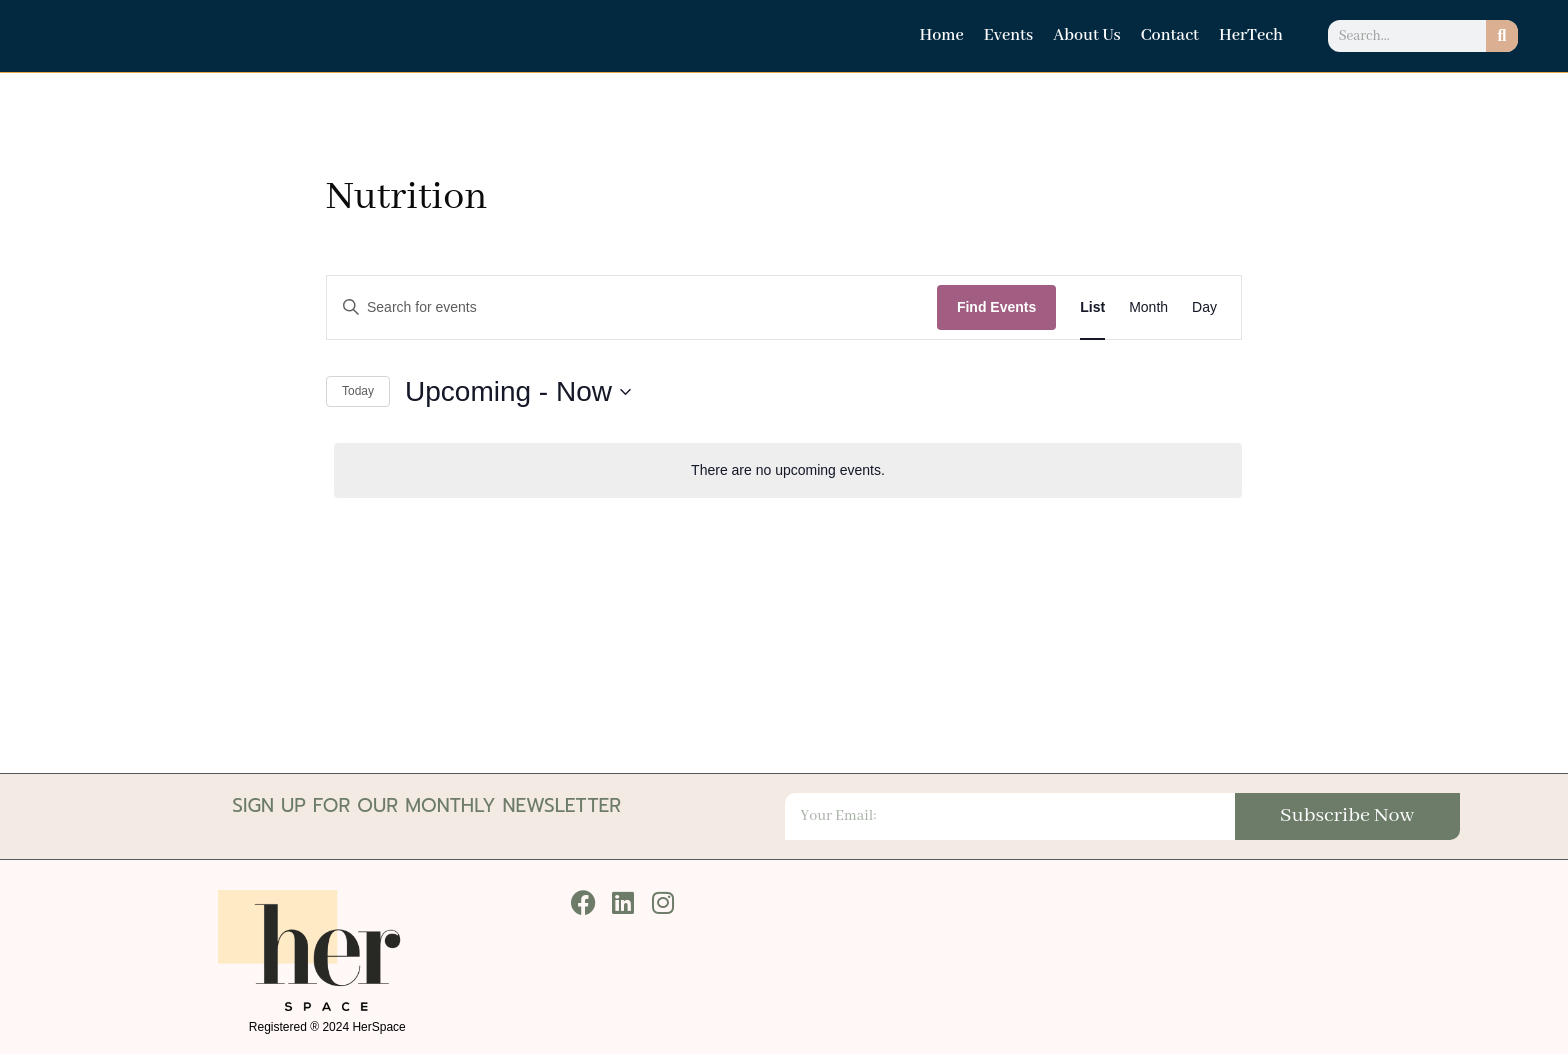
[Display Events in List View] (1092, 307)
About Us (1087, 35)
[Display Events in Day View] (1204, 307)
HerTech (1251, 35)
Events (1008, 35)
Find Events (996, 307)
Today (358, 391)
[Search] (1502, 36)
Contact (1170, 35)
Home (941, 35)
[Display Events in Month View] (1148, 307)
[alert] (788, 470)
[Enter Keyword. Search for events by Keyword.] (632, 307)
